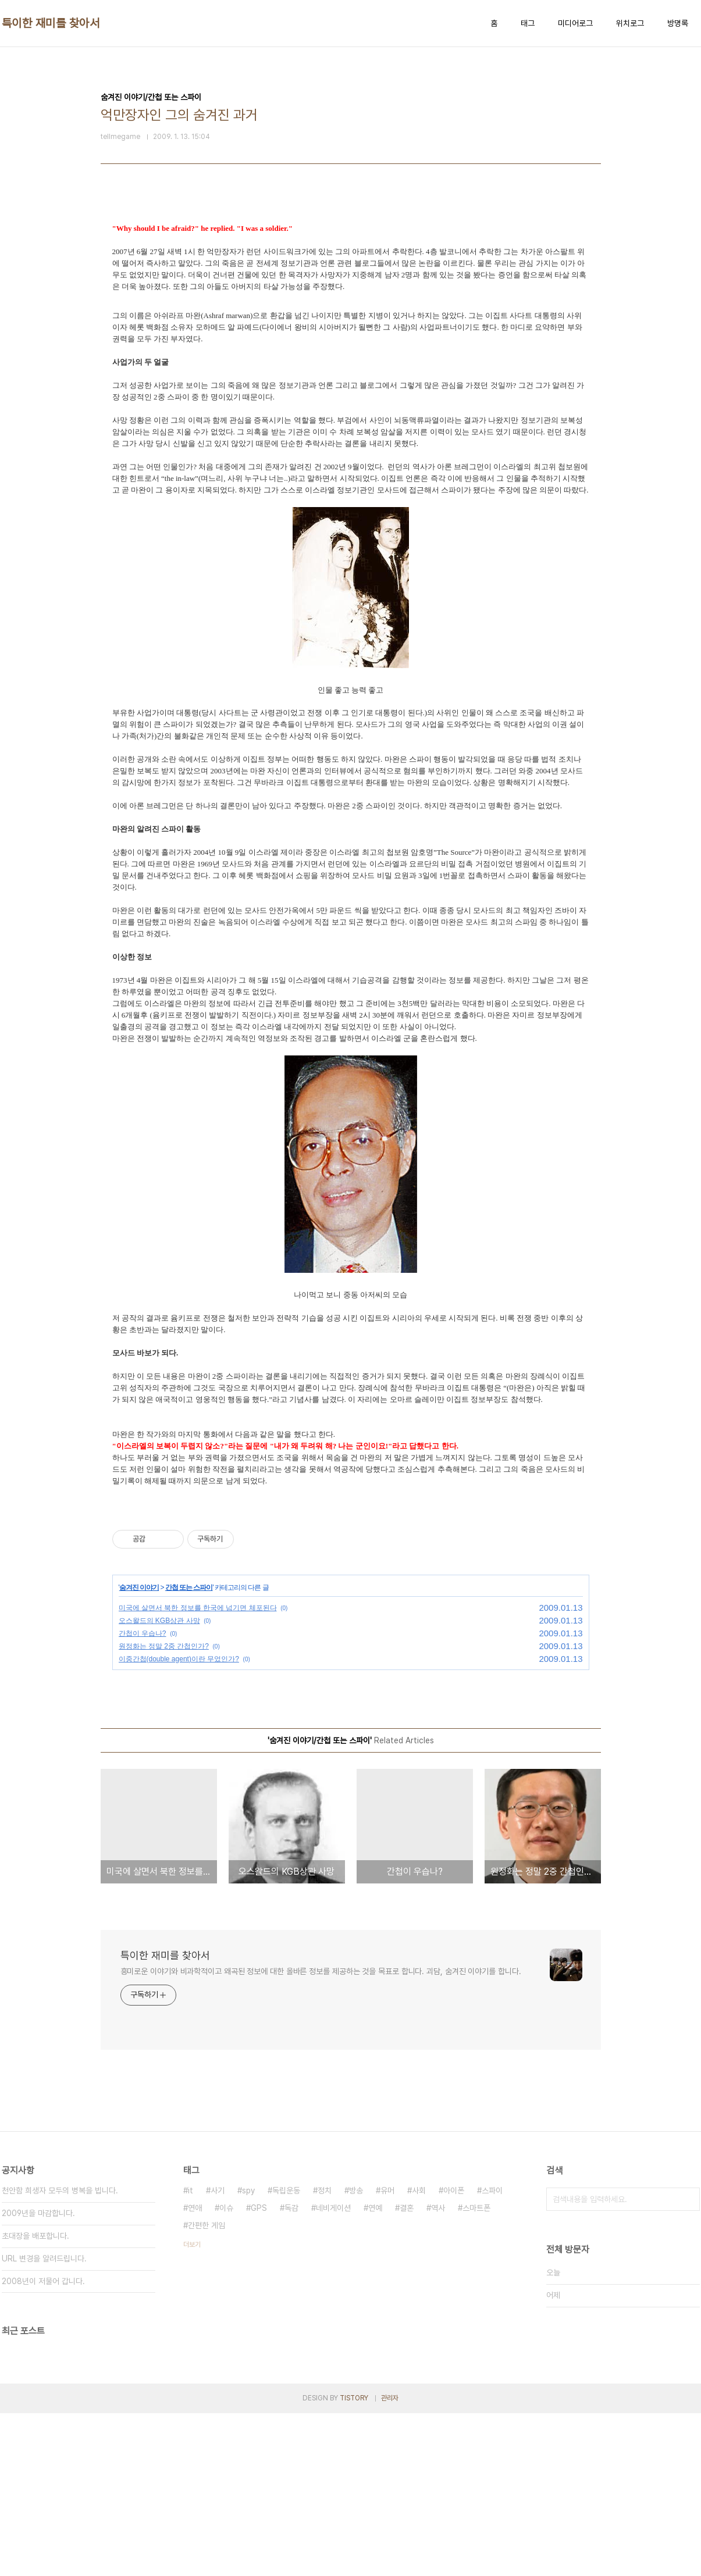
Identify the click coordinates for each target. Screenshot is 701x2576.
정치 (325, 2190)
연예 (375, 2208)
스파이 (492, 2190)
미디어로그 (575, 23)
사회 (419, 2190)
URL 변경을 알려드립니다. (44, 2258)
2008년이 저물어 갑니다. (43, 2281)
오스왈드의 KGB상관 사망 (159, 1621)
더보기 (192, 2244)
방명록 (677, 23)
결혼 (407, 2208)
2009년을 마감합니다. (38, 2213)
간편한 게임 (206, 2225)
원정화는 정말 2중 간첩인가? (164, 1646)
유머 (387, 2190)
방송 (356, 2190)
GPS (259, 2208)
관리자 (389, 2398)
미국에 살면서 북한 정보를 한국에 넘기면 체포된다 (198, 1608)
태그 (528, 23)
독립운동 (286, 2190)
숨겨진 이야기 (139, 1587)
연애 (195, 2208)
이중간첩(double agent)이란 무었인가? (179, 1659)
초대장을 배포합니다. (35, 2235)
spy (248, 2190)
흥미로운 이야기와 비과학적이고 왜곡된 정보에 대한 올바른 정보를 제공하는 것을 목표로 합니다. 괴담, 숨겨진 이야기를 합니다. (320, 1971)
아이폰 (453, 2190)
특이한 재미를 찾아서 (51, 23)
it (190, 2190)
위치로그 (630, 23)
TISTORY (354, 2398)
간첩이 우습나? (142, 1633)
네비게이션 (333, 2208)
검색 (688, 2199)
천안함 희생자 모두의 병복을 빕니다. (60, 2190)
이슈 (226, 2208)
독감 (291, 2208)
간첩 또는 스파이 (189, 1587)
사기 (218, 2190)
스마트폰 (476, 2208)
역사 (438, 2208)
